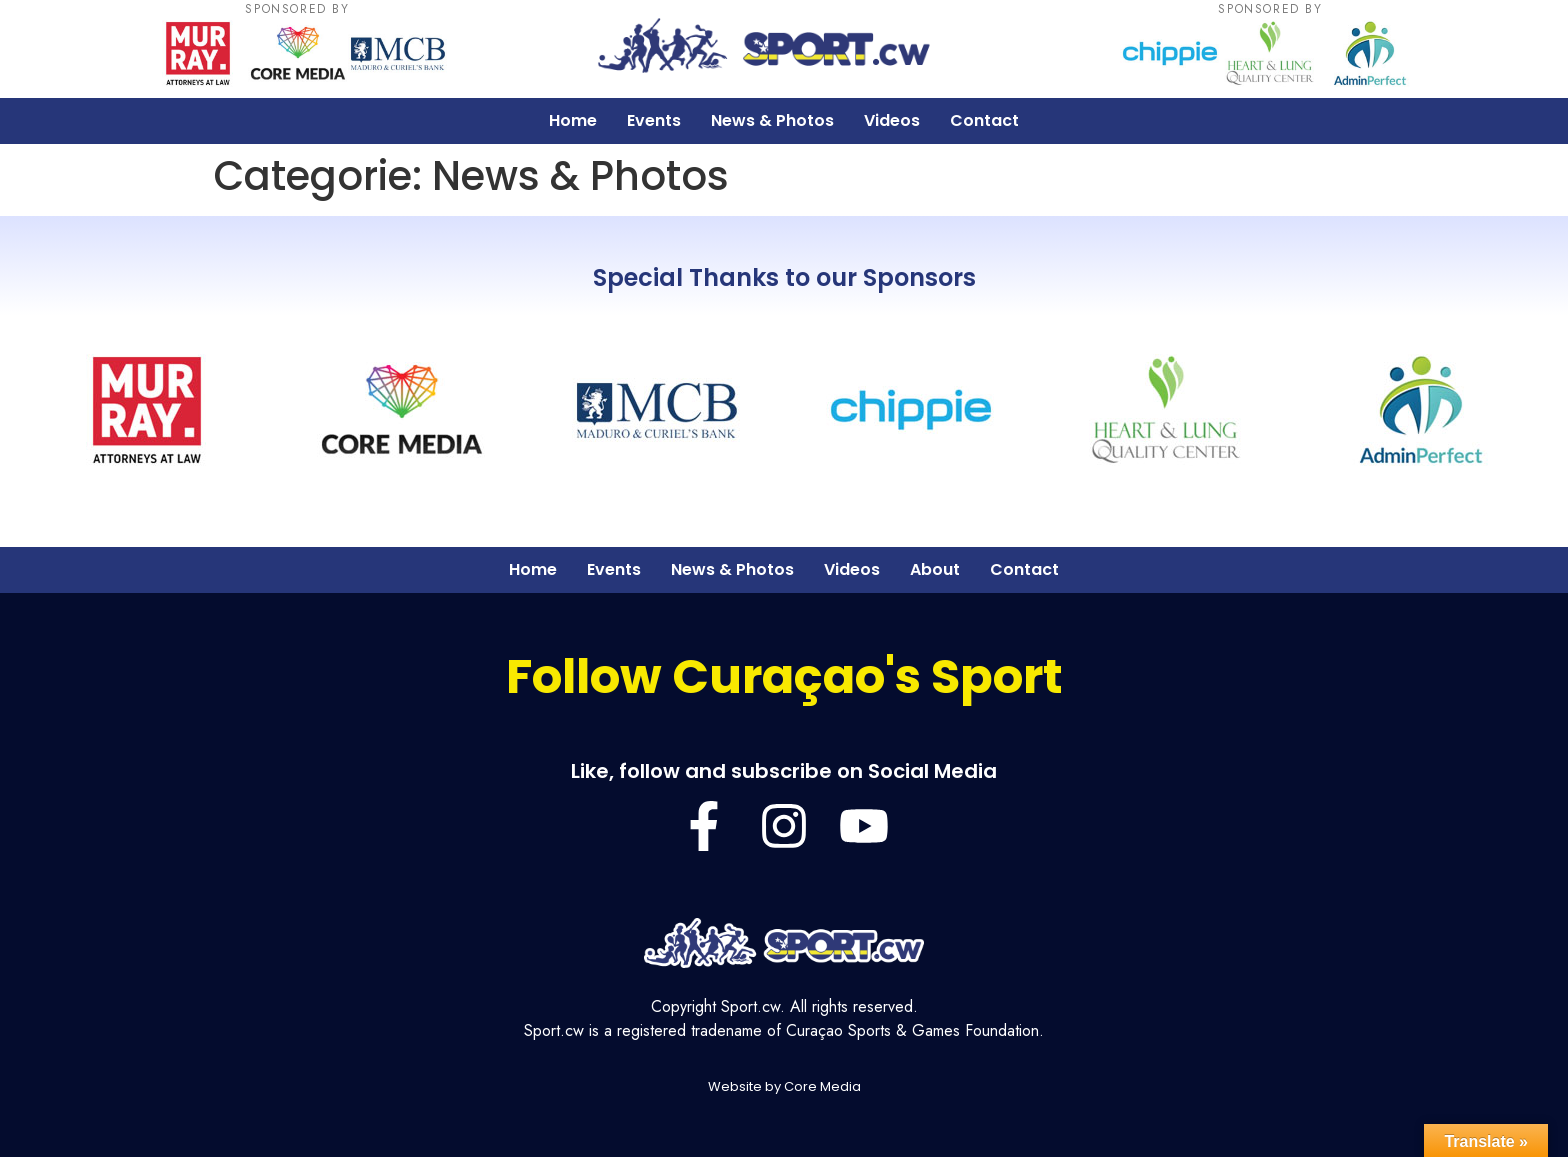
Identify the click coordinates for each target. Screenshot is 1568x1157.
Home (573, 120)
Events (654, 120)
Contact (984, 120)
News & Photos (772, 120)
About (935, 569)
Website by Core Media (784, 1086)
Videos (892, 120)
